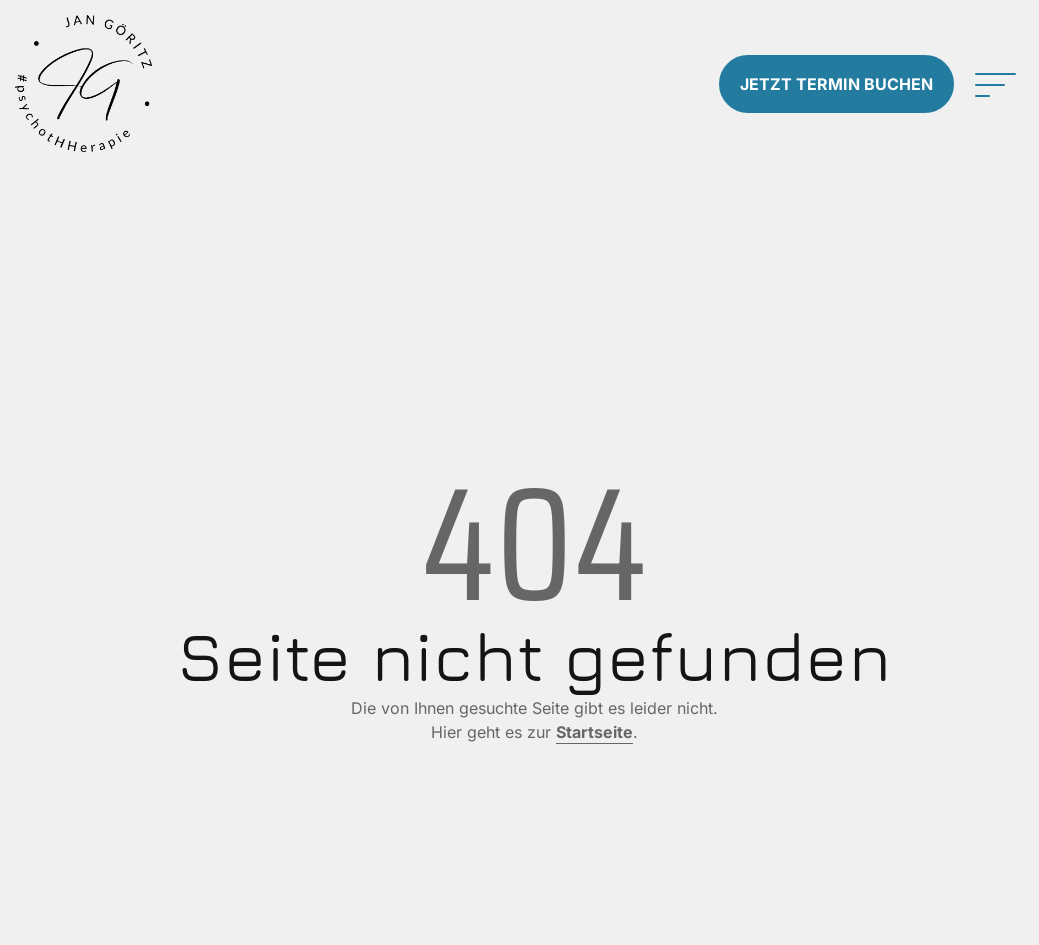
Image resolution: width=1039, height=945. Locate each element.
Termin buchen (836, 84)
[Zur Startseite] (130, 83)
